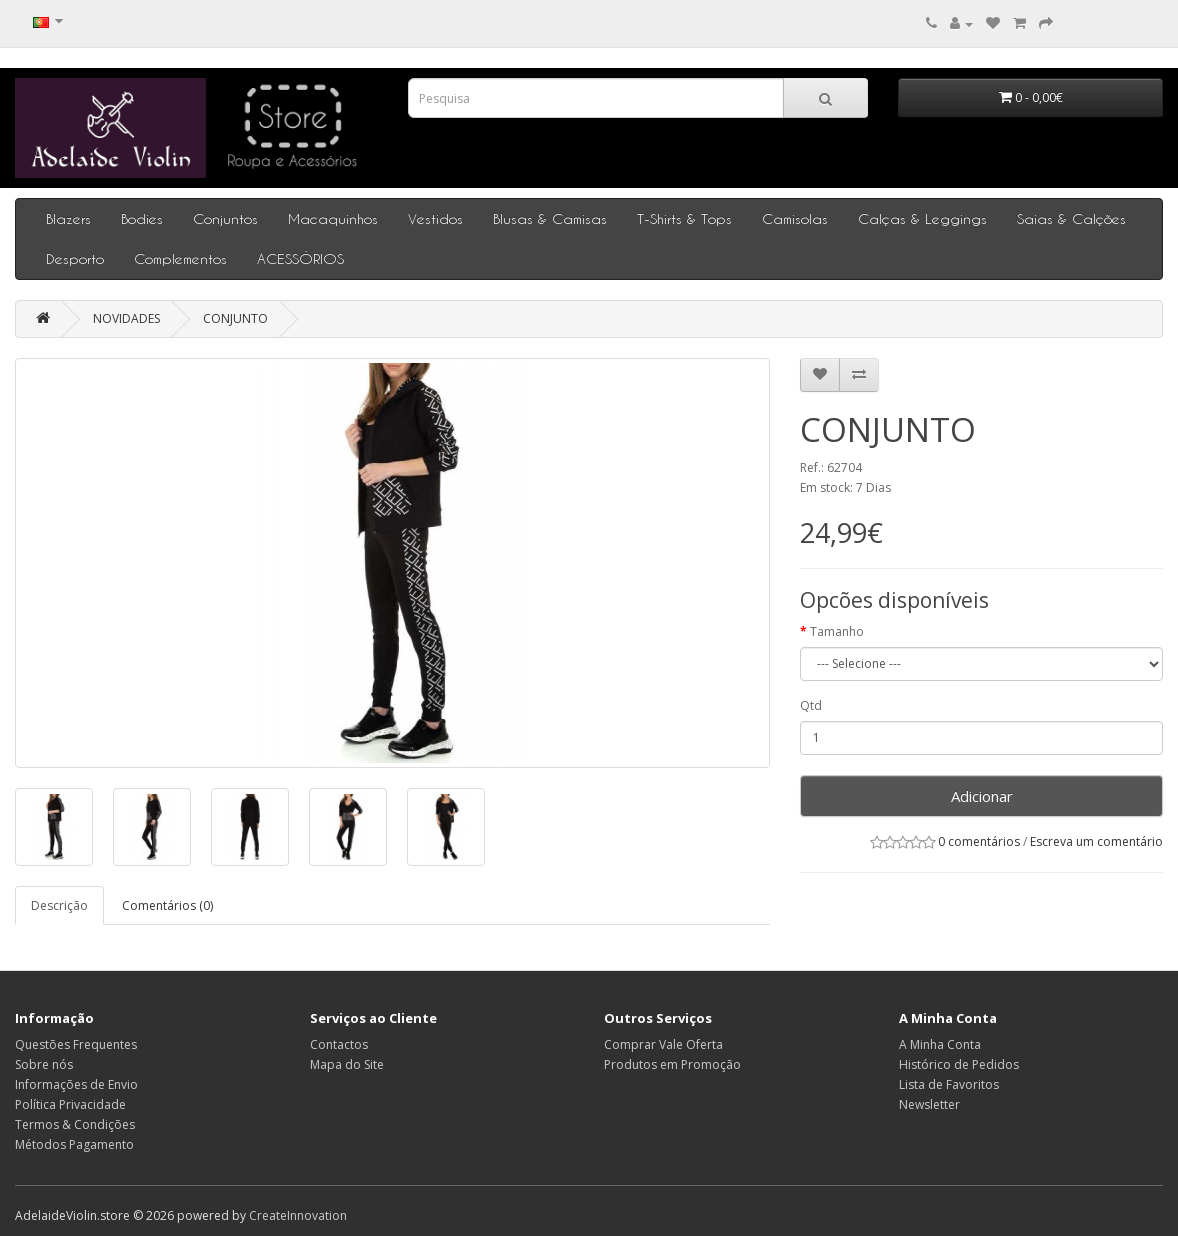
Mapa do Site (347, 1064)
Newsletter (929, 1104)
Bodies (142, 218)
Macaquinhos (333, 218)
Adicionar (982, 796)
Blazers (68, 218)
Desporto (75, 258)
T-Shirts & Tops (684, 218)
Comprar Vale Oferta (663, 1044)
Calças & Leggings (922, 218)
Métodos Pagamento (74, 1144)
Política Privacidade (70, 1104)
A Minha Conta (940, 1044)
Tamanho (837, 631)
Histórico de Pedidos (959, 1064)
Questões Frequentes (76, 1044)
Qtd (811, 705)
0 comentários (979, 841)
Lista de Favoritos (949, 1084)
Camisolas (795, 218)
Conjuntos (225, 218)
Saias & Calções (1071, 218)
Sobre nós (44, 1064)
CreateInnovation (298, 1215)
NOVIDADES (126, 318)
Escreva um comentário (1096, 841)
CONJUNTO (235, 318)
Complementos (180, 258)
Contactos (339, 1044)
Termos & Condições (75, 1124)
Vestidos (435, 218)
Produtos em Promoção (672, 1064)
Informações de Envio (76, 1084)
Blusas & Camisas (550, 218)
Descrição (59, 905)
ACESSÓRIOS (300, 258)
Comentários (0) (167, 905)
